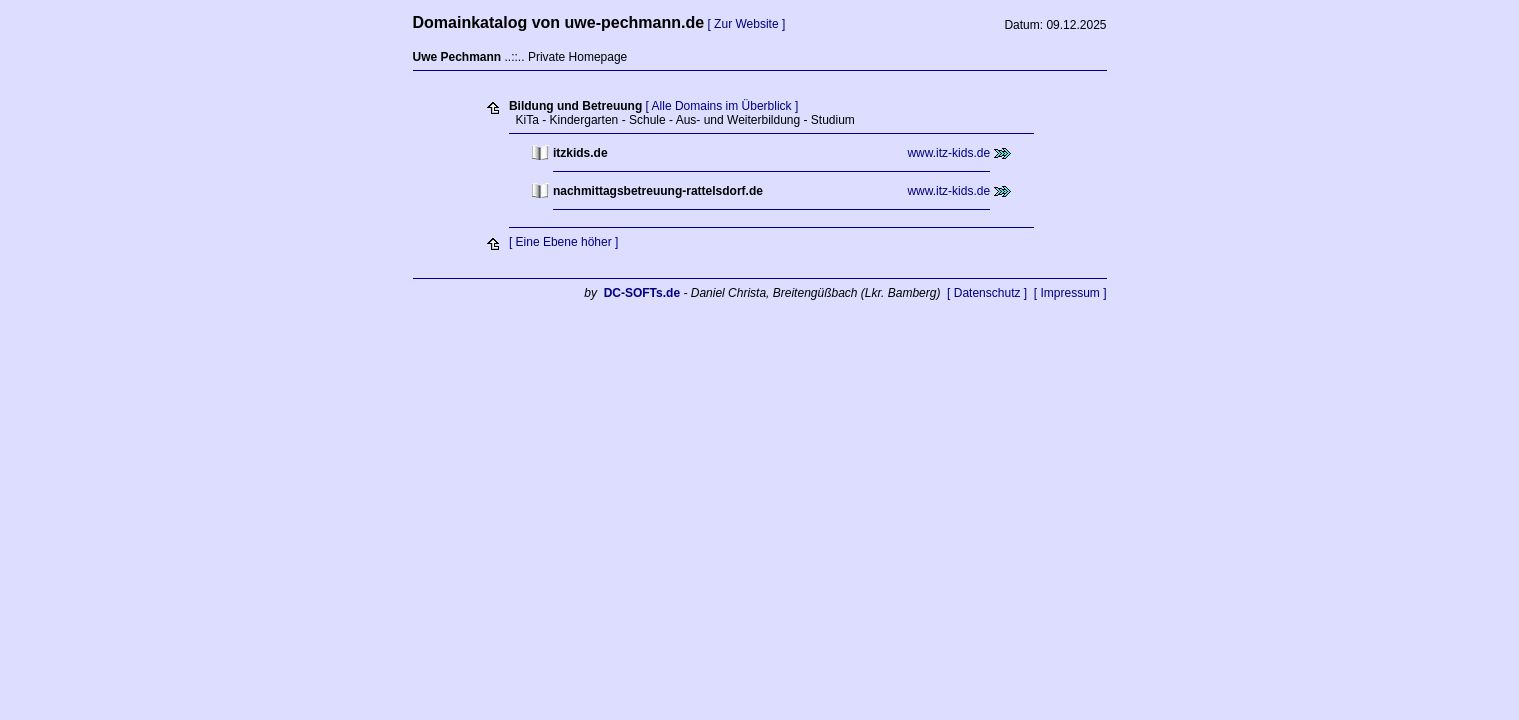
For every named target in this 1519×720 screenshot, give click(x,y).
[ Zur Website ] (746, 24)
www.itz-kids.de (948, 153)
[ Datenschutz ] (987, 293)
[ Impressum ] (1070, 293)
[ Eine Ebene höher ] (563, 242)
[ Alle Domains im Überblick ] (722, 106)
